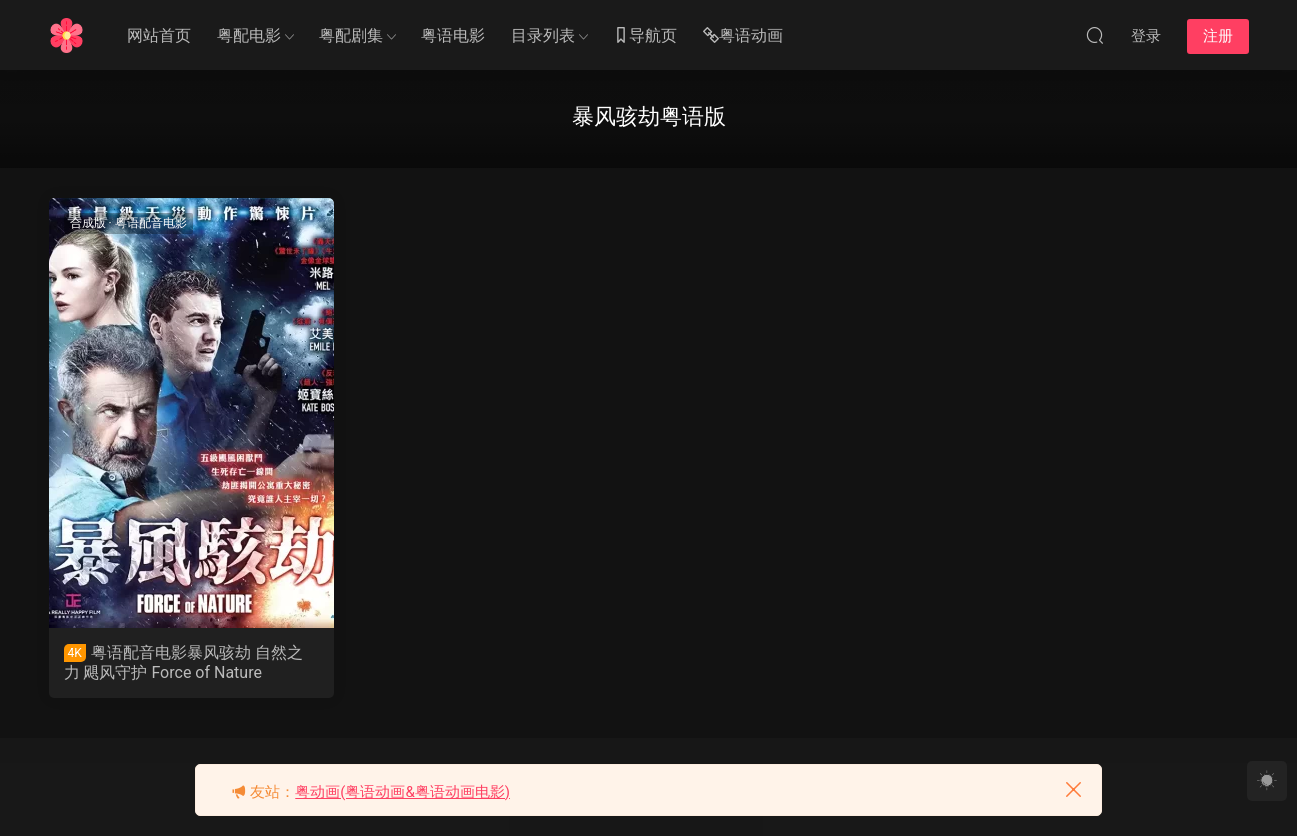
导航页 (645, 36)
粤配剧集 (351, 35)
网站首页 (159, 35)
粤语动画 (743, 36)
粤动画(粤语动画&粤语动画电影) (402, 792)
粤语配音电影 (151, 223)
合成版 (88, 223)
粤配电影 (249, 35)
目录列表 (543, 35)
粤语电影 (453, 35)
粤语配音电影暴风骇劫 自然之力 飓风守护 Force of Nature (183, 662)
